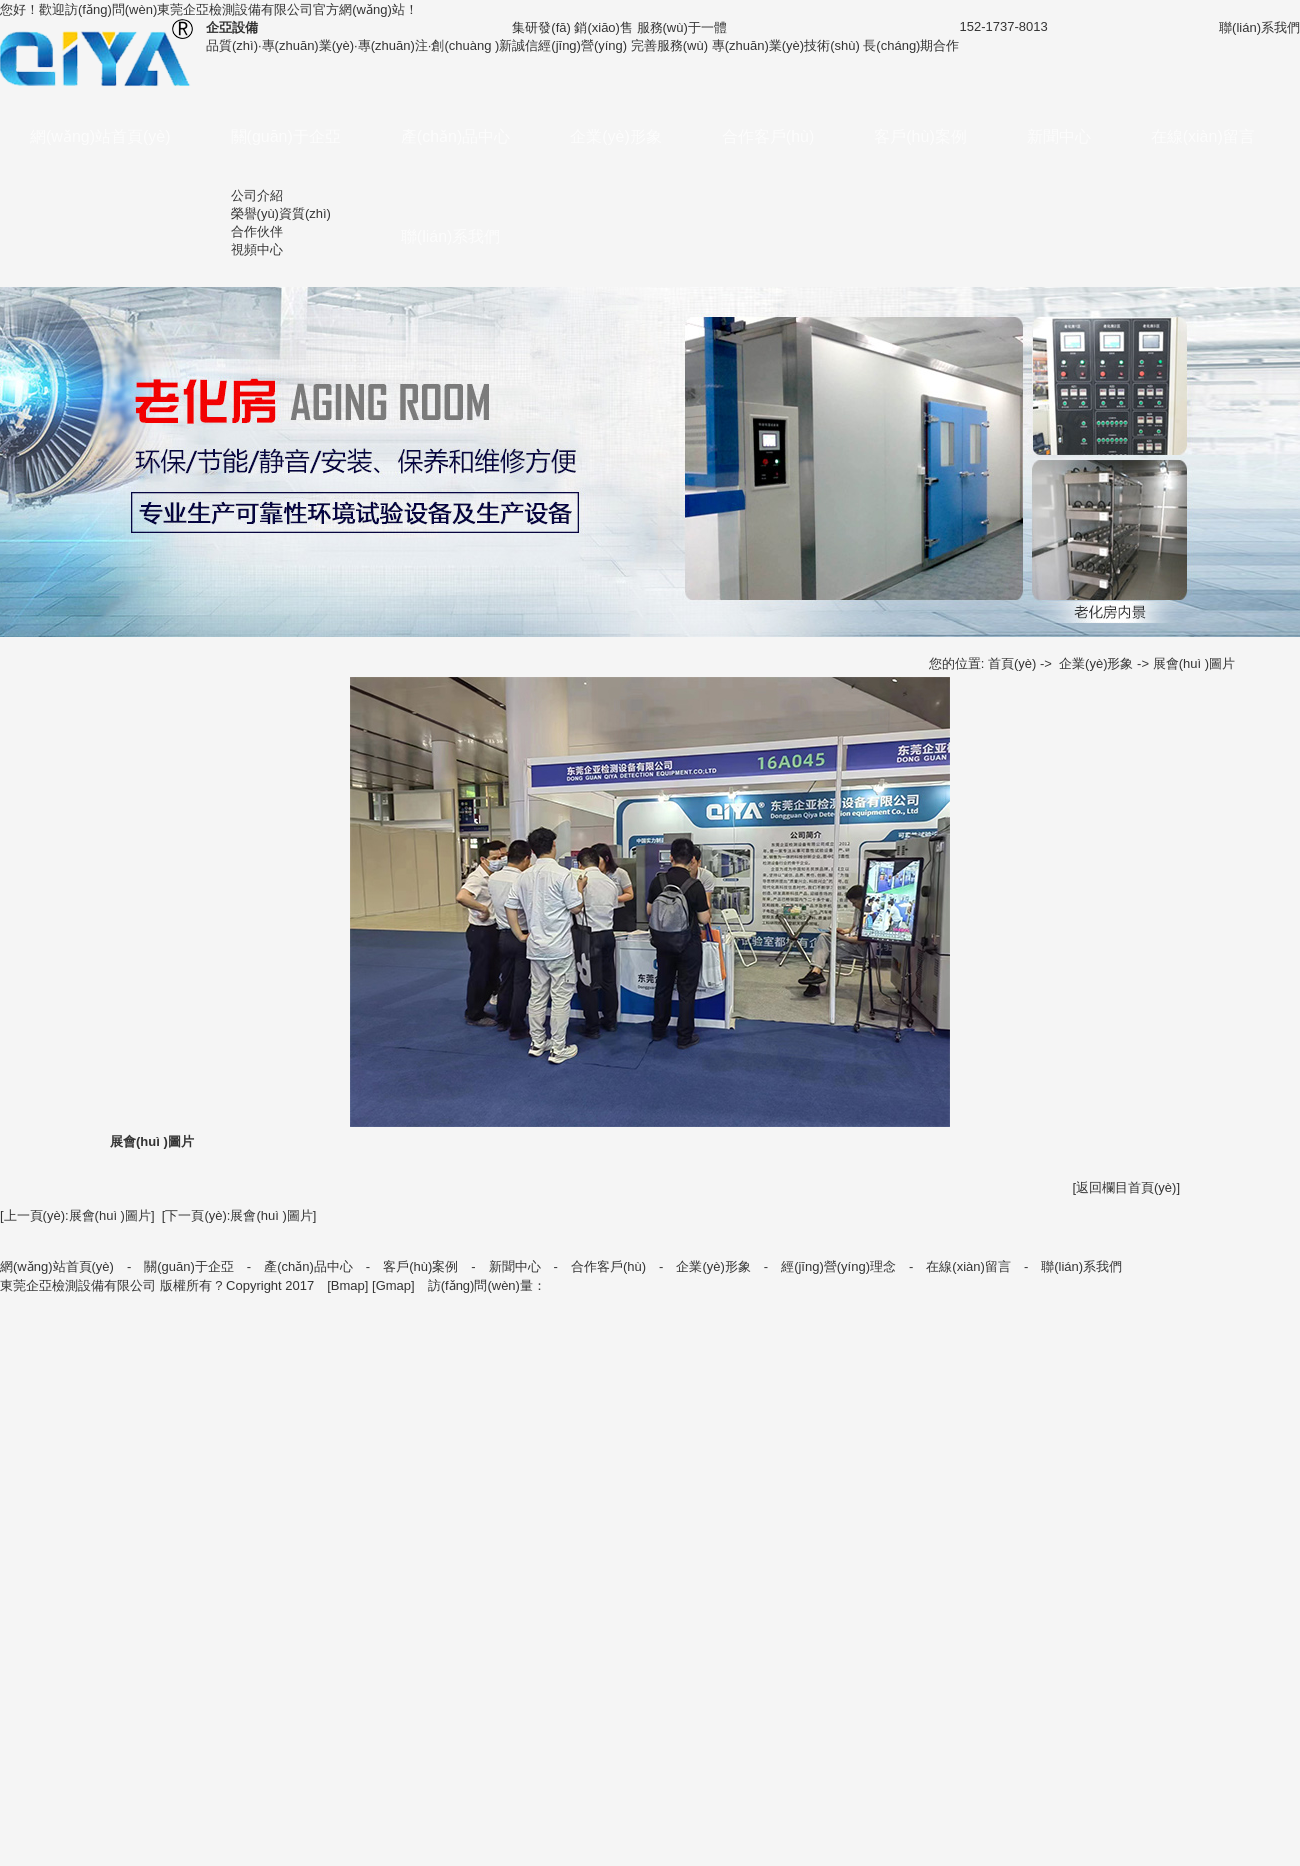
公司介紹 (257, 195)
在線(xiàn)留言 (1203, 136)
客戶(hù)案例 (920, 136)
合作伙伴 (257, 231)
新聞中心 (1059, 136)
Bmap (348, 1285)
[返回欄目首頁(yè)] (1126, 1187)
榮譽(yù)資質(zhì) (281, 213)
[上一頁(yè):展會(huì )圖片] (77, 1215)
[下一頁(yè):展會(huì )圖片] (239, 1215)
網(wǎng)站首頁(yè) (100, 136)
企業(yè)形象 (616, 136)
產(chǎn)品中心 (455, 136)
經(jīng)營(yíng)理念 (838, 1266)
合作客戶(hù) (768, 136)
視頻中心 (257, 249)
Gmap (393, 1285)
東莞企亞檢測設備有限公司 (235, 9)
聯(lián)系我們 (451, 236)
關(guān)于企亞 (286, 136)
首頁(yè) (1012, 663)
